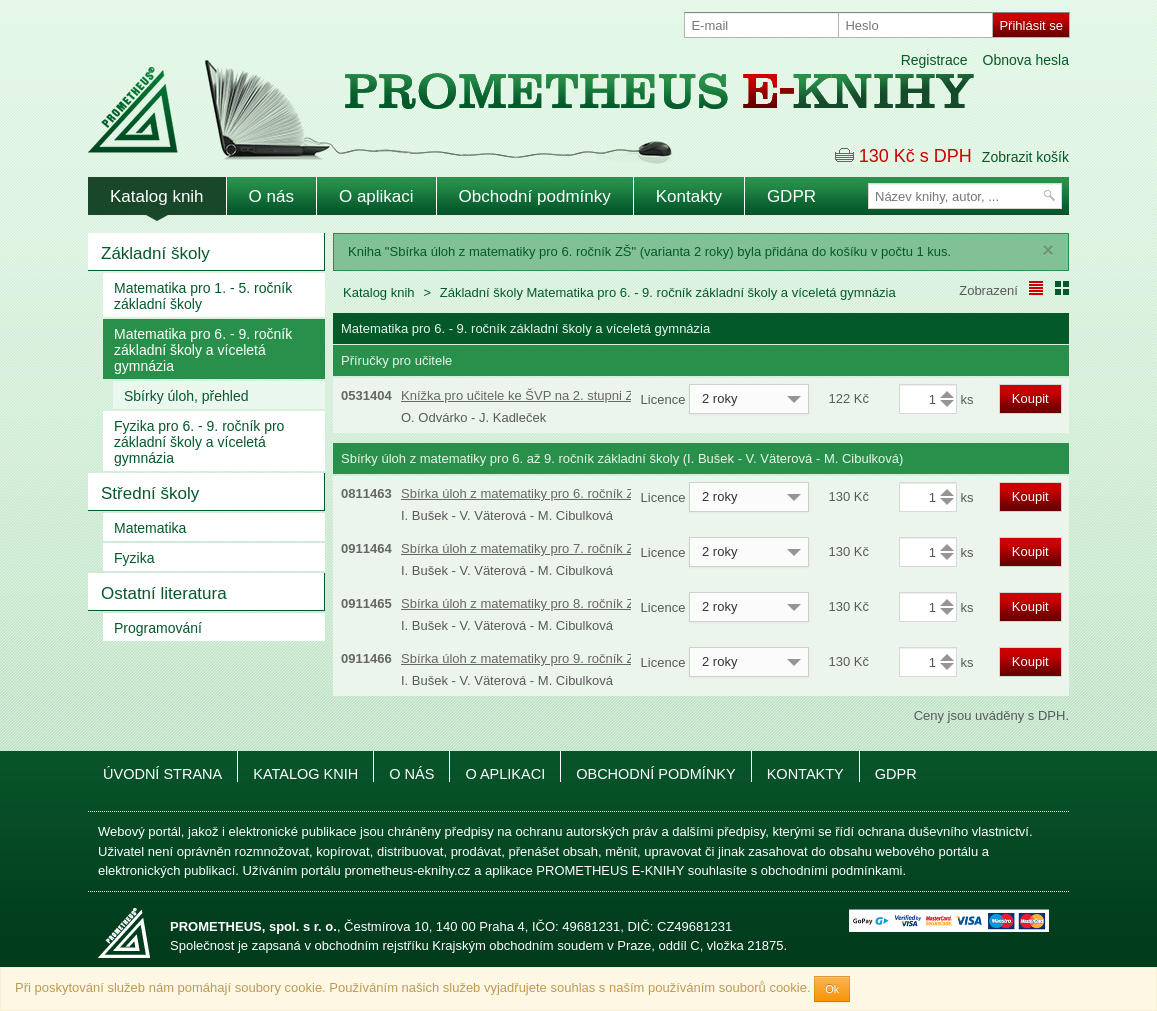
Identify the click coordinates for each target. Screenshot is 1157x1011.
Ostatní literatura (164, 593)
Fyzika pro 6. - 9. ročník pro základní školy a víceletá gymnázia (199, 442)
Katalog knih (157, 196)
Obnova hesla (1026, 60)
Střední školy (150, 493)
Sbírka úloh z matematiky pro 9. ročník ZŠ (522, 658)
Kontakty (689, 196)
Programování (158, 628)
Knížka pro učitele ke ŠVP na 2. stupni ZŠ (521, 395)
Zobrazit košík (1025, 157)
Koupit (1030, 398)
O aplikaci (376, 196)
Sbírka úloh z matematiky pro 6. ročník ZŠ (522, 493)
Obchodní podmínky (535, 196)
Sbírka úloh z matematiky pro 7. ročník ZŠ (522, 548)
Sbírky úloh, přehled (186, 396)
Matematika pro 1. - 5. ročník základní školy (203, 296)
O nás (271, 196)
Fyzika (134, 558)
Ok (832, 989)
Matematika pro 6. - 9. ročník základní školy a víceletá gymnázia (203, 350)
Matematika (150, 528)
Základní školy (155, 253)
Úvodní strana (162, 774)
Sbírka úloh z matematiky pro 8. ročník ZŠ (522, 603)
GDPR (791, 196)
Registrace (934, 60)
